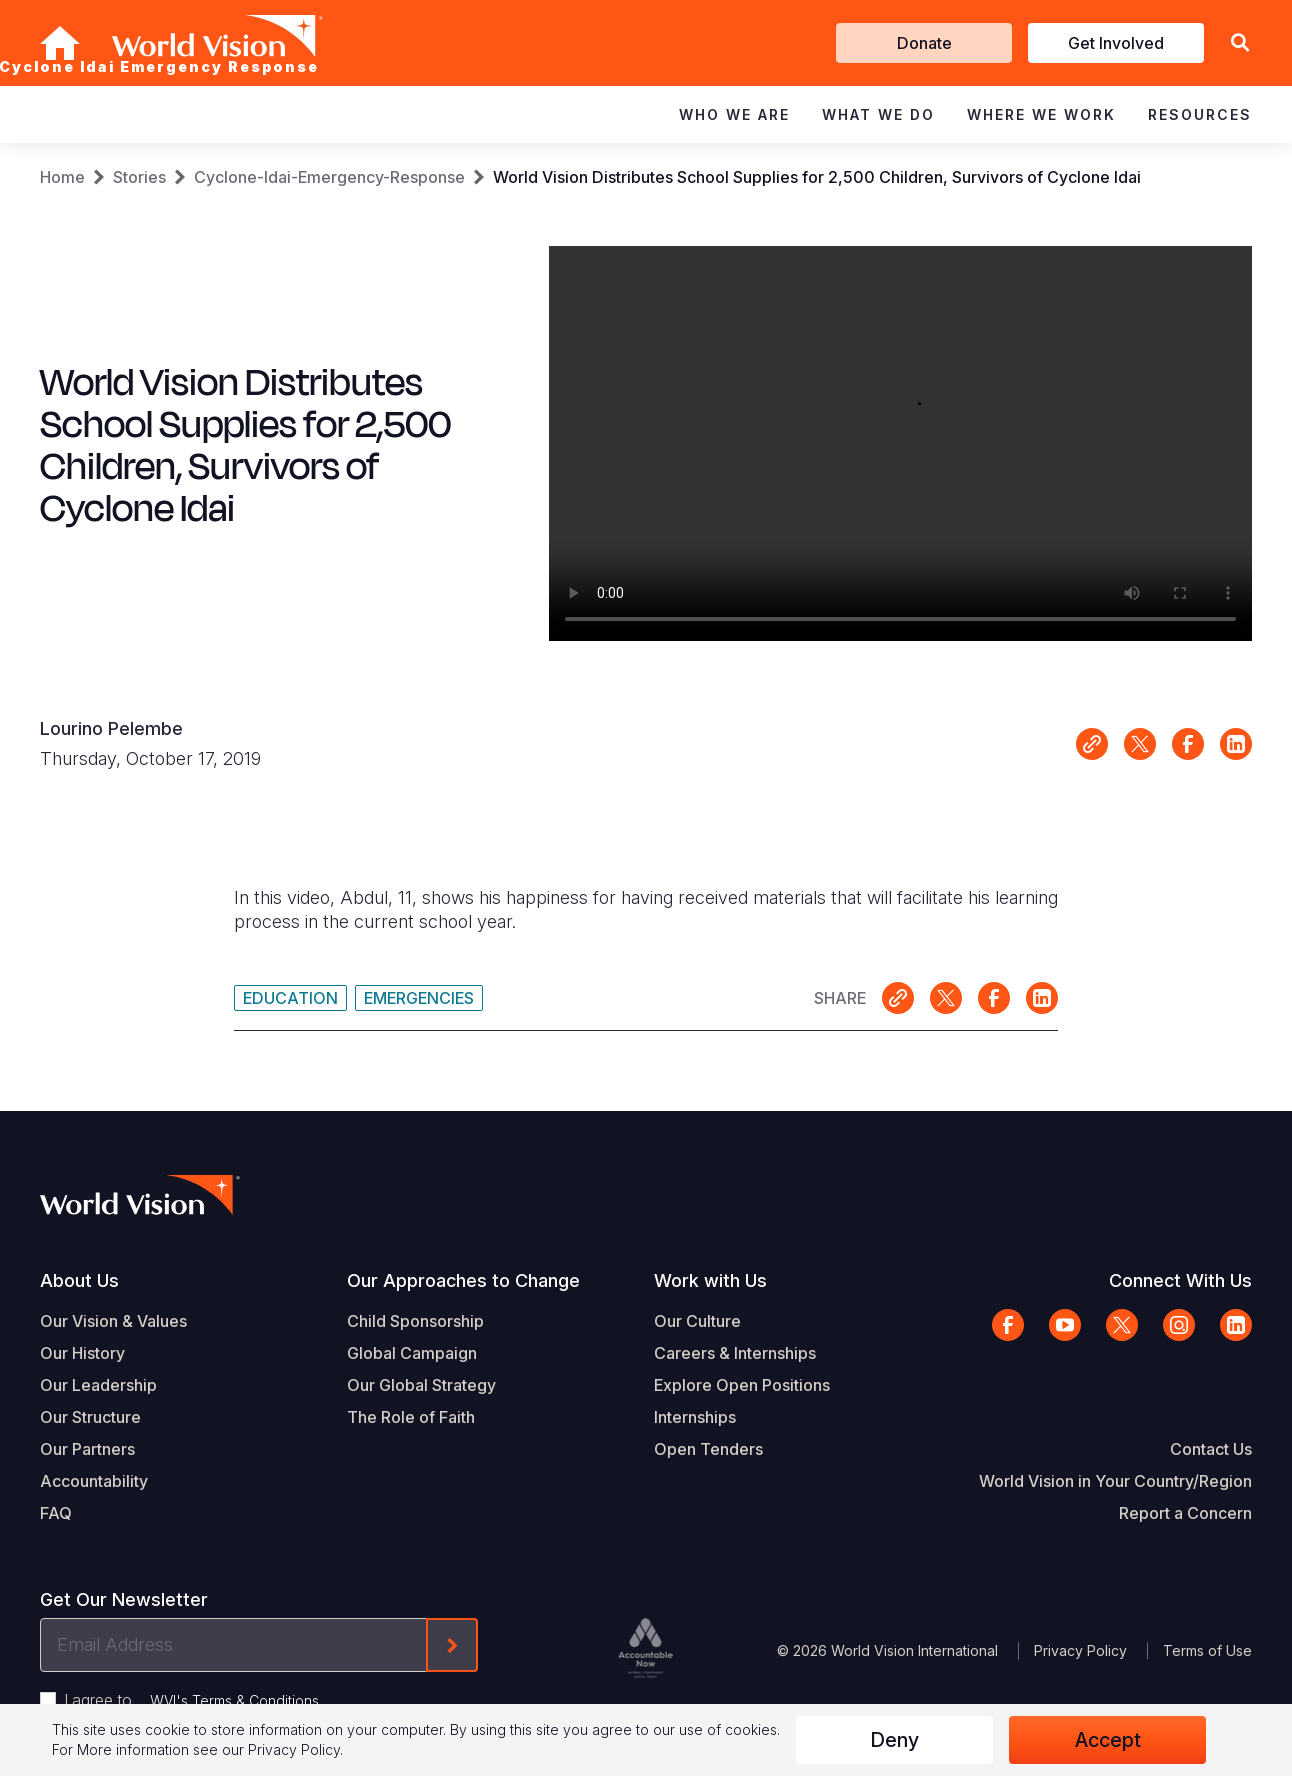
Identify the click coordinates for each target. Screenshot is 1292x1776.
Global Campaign (412, 1353)
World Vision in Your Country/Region (1115, 1481)
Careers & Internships (735, 1353)
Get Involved (1116, 43)
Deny (894, 1740)
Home (62, 177)
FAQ (56, 1513)
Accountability (94, 1481)
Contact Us (1211, 1449)
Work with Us (710, 1280)
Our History (82, 1353)
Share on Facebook (1188, 744)
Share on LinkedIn (1236, 744)
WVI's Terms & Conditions (234, 1700)
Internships (695, 1417)
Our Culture (697, 1321)
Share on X (1140, 744)
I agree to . (193, 1700)
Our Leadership (98, 1385)
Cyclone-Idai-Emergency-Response (329, 177)
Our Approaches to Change (463, 1280)
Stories (139, 177)
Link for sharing (1092, 744)
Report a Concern (1185, 1513)
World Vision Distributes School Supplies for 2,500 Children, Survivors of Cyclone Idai (817, 177)
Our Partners (87, 1449)
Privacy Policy (1080, 1650)
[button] (1240, 43)
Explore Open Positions (742, 1385)
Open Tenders (708, 1449)
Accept (1108, 1740)
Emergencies (419, 998)
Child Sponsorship (415, 1321)
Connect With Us (1180, 1280)
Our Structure (90, 1417)
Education (290, 998)
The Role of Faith (411, 1417)
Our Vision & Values (113, 1321)
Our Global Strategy (421, 1385)
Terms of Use (1207, 1650)
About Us (79, 1280)
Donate (924, 43)
